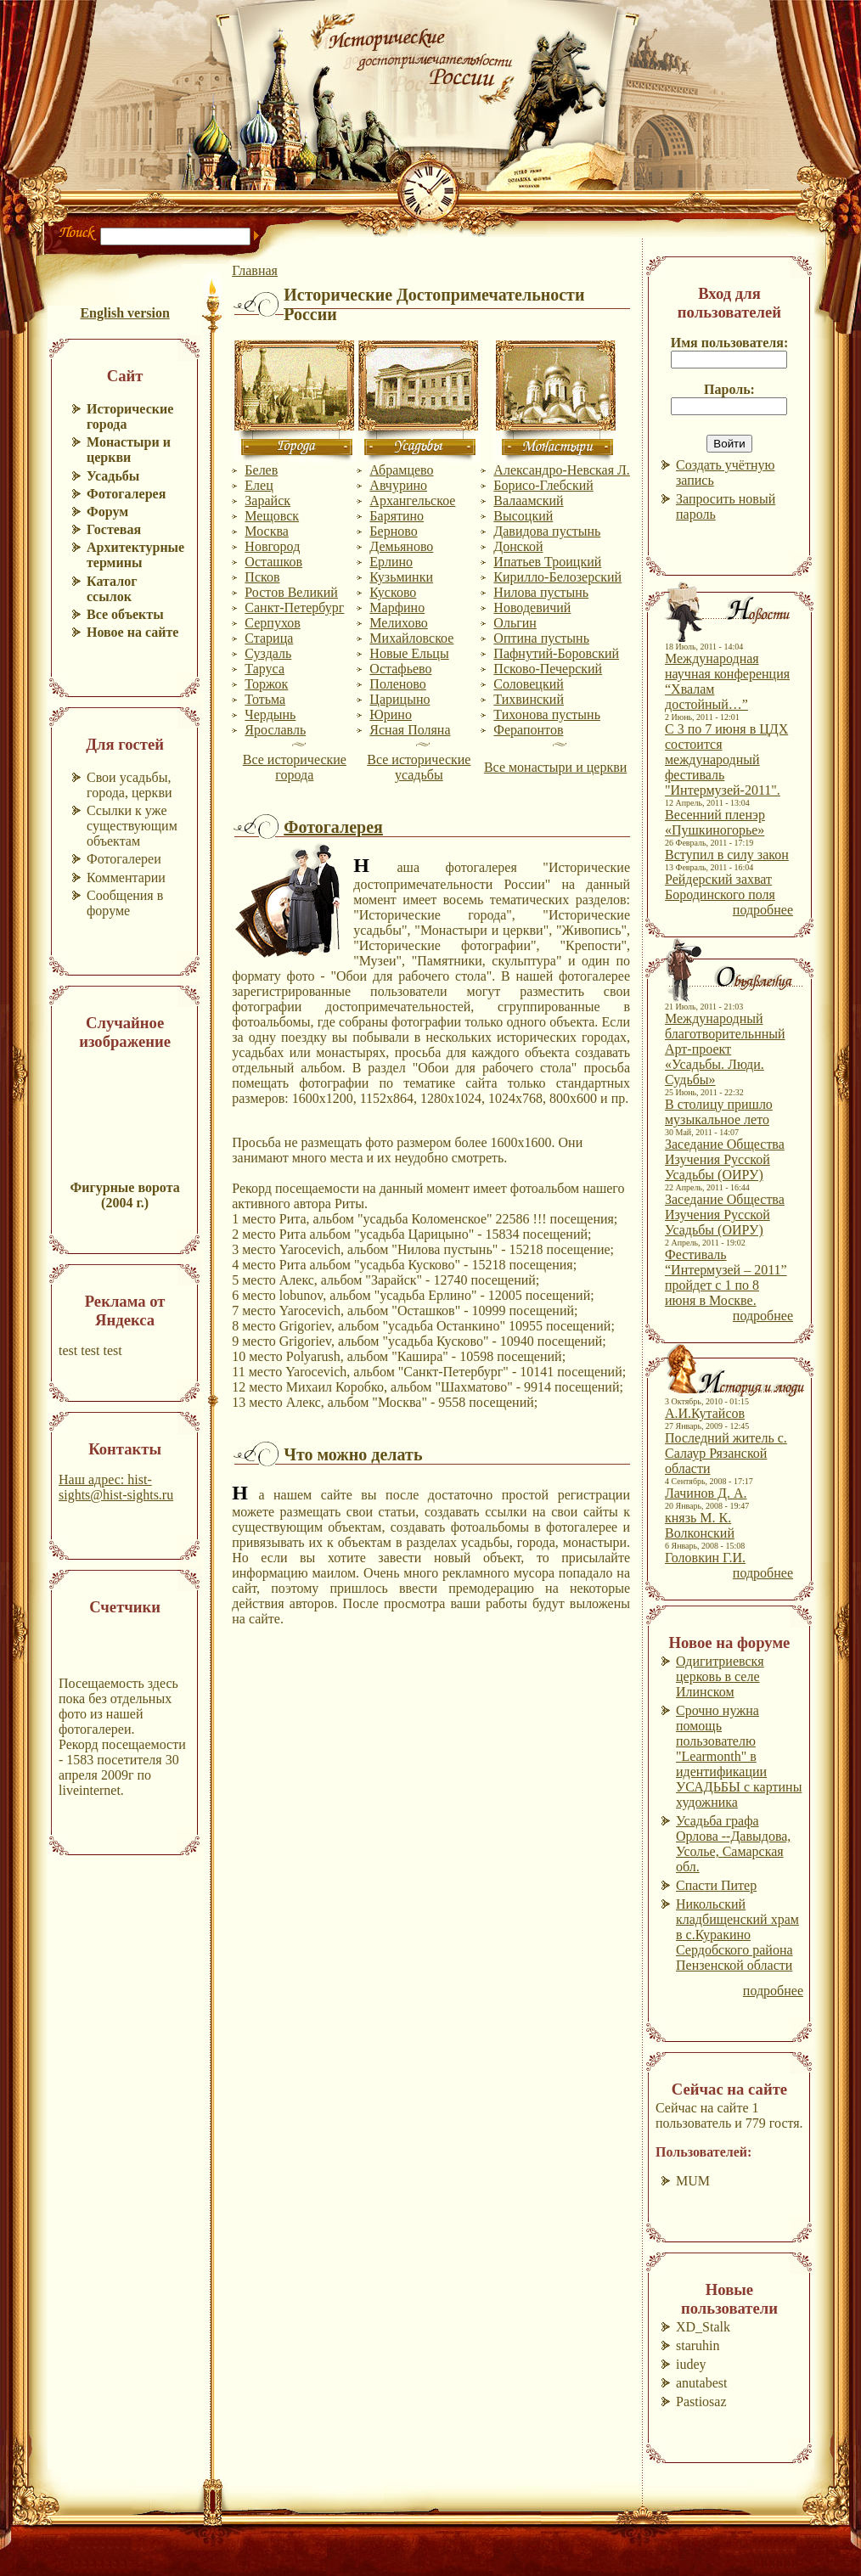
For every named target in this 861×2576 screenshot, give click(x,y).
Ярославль (275, 730)
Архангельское (412, 500)
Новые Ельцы (408, 653)
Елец (259, 485)
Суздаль (268, 653)
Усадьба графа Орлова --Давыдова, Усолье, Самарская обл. (733, 1844)
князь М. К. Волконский (699, 1525)
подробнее (763, 910)
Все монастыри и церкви (555, 767)
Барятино (396, 516)
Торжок (266, 684)
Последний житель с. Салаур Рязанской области (726, 1453)
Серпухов (272, 623)
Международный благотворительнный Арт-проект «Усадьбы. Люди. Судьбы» (725, 1049)
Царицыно (399, 699)
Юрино (390, 714)
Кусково (392, 592)
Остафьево (400, 668)
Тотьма (265, 699)
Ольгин (515, 623)
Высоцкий (523, 516)
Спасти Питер (716, 1885)
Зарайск (267, 500)
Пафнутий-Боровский (556, 653)
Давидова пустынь (546, 531)
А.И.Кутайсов (705, 1413)
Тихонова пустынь (546, 714)
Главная (255, 270)
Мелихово (398, 623)
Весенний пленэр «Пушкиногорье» (715, 822)
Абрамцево (401, 470)
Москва (267, 531)
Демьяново (401, 546)
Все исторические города (294, 767)
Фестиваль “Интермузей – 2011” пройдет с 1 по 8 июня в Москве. (726, 1277)
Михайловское (411, 638)
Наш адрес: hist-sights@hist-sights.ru (116, 1487)
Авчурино (398, 485)
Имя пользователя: (730, 342)
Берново (393, 531)
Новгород (272, 546)
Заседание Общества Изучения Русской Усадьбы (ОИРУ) (725, 1159)
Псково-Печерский (547, 668)
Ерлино (391, 561)
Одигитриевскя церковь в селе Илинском (720, 1676)
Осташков (273, 561)
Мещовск (272, 516)
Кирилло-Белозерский (557, 577)
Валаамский (528, 500)
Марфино (397, 607)
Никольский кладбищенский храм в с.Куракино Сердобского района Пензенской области (737, 1934)
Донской (518, 546)
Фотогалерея (333, 827)
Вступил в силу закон (727, 854)
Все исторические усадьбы (418, 767)
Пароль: (729, 389)
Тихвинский (528, 699)
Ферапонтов (528, 730)
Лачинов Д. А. (706, 1493)
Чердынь (270, 714)
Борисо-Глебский (543, 485)
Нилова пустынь (540, 592)
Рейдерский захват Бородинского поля (720, 887)
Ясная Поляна (409, 730)
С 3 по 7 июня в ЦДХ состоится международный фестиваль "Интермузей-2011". (726, 759)
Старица (269, 638)
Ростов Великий (291, 592)
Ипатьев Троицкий (547, 561)
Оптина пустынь (541, 638)
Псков (262, 577)
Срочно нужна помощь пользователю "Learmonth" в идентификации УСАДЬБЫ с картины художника (739, 1756)
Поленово (397, 684)
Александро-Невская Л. (561, 470)
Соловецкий (528, 684)
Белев (261, 470)
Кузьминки (401, 577)
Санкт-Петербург (294, 607)
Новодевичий (532, 607)
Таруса (264, 668)
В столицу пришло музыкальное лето (719, 1112)
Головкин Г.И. (705, 1557)
